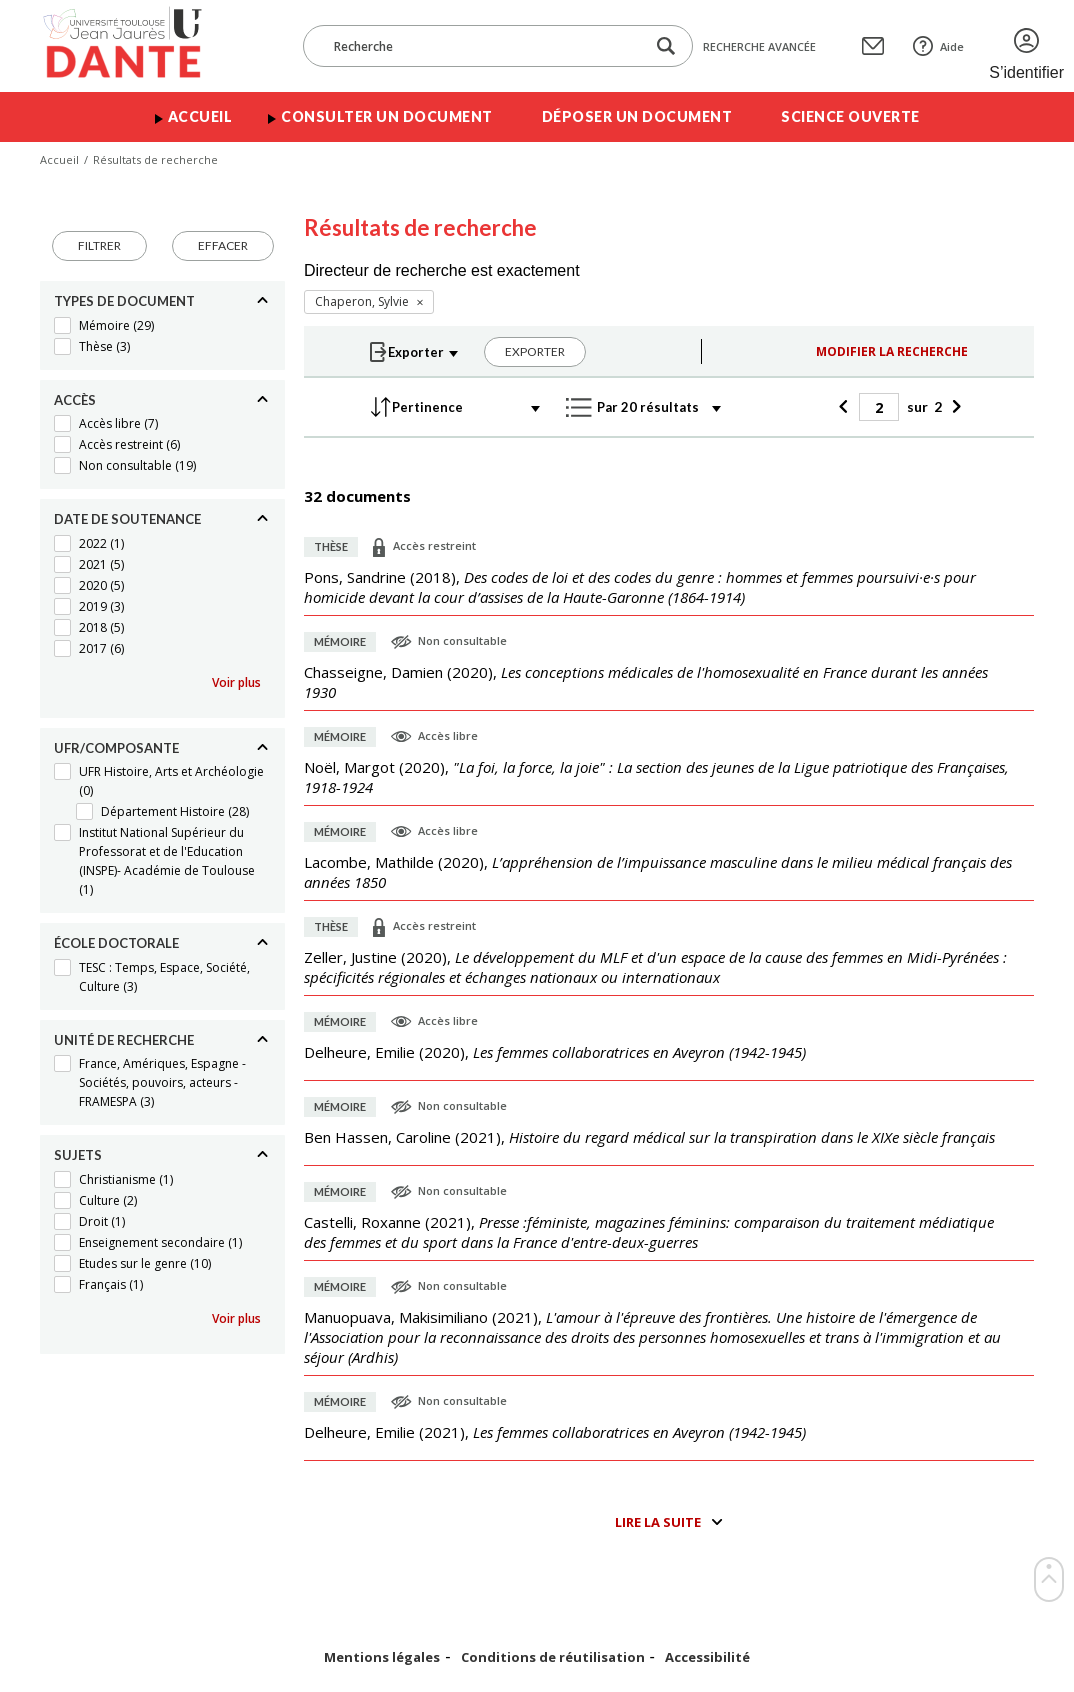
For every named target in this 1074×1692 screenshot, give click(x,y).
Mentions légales (382, 1657)
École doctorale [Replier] (116, 943)
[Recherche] (484, 46)
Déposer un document (637, 116)
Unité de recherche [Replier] (124, 1040)
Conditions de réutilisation (553, 1657)
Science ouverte (850, 116)
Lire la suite (658, 1522)
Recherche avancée (759, 46)
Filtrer (99, 245)
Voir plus (236, 682)
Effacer (223, 245)
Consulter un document (387, 116)
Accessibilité (707, 1657)
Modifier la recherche (892, 351)
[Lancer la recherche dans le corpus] (666, 46)
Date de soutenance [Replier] (127, 519)
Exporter (535, 351)
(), (640, 587)
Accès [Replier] (75, 400)
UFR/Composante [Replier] (116, 748)
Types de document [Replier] (124, 301)
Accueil (200, 116)
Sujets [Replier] (78, 1155)
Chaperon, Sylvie (362, 301)
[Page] (879, 407)
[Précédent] (846, 407)
